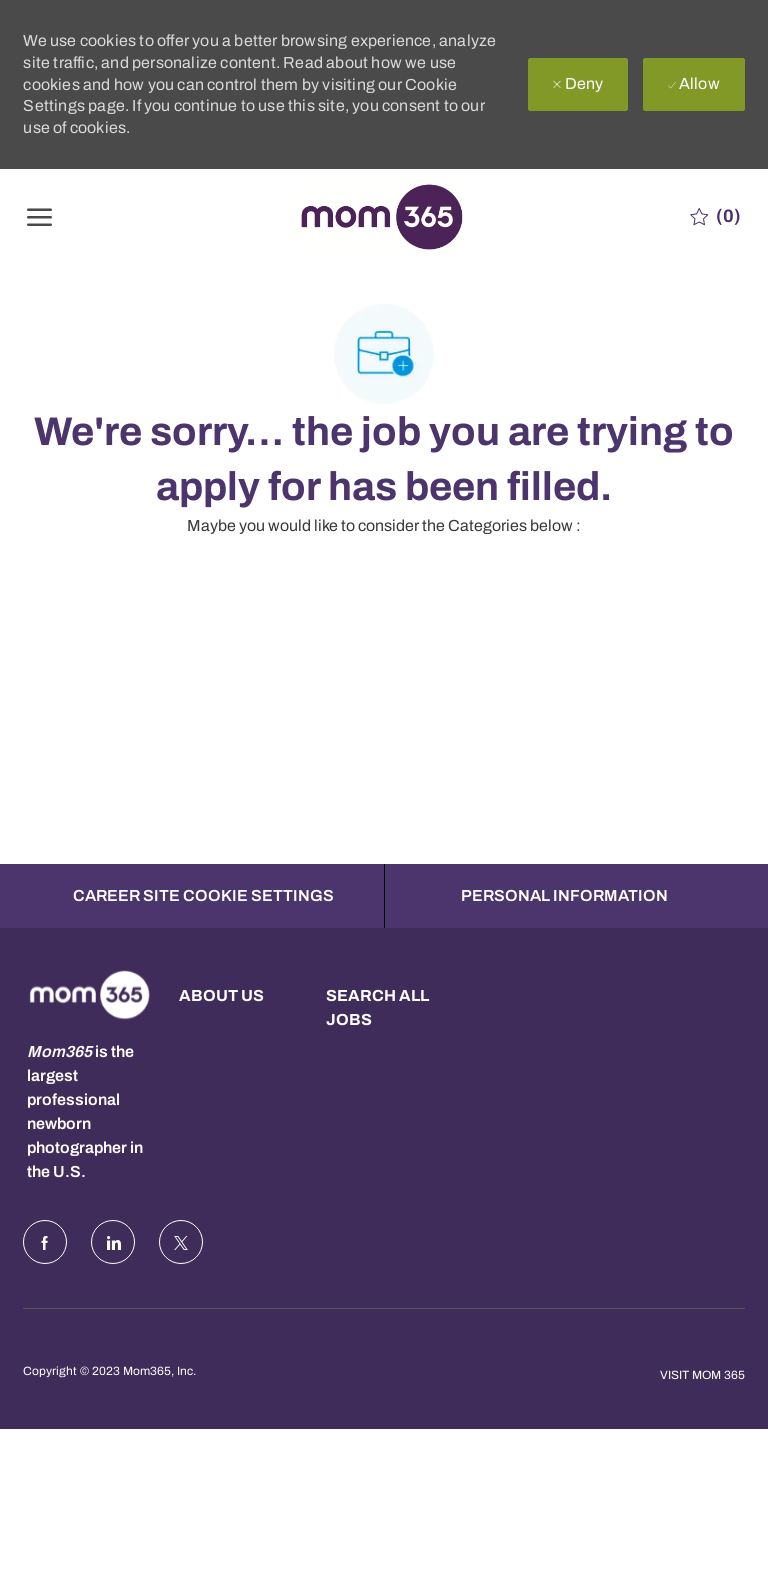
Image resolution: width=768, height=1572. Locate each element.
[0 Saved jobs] (715, 216)
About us (221, 995)
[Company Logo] (381, 216)
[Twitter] (181, 1242)
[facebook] (45, 1242)
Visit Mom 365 (702, 1375)
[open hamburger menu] (39, 216)
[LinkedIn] (113, 1242)
